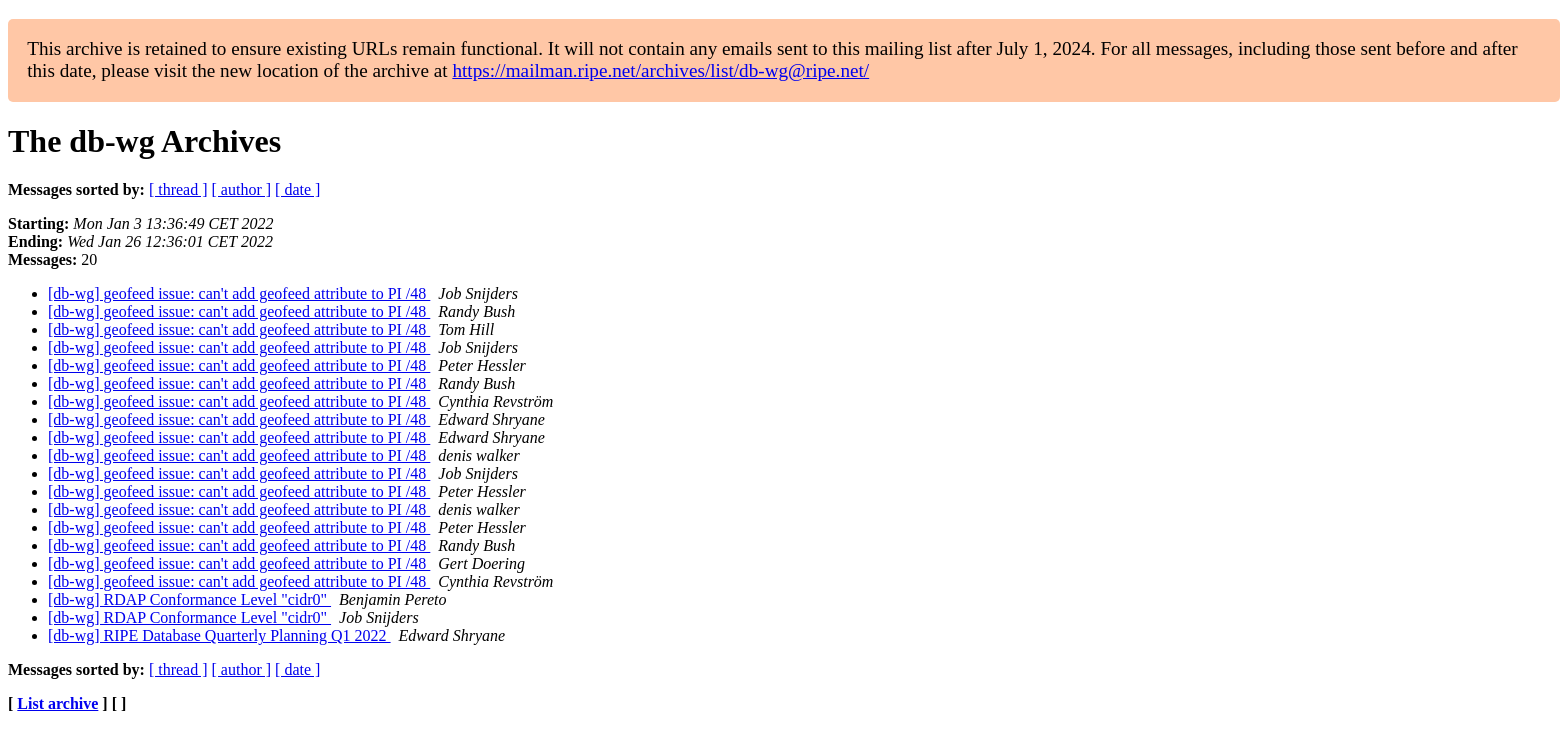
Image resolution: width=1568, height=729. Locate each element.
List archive (57, 703)
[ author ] (242, 189)
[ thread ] (178, 189)
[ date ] (297, 189)
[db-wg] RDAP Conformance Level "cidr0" (189, 599)
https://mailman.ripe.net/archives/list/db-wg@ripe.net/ (660, 70)
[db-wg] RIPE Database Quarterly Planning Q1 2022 (219, 635)
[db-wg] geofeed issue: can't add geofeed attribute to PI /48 (239, 293)
